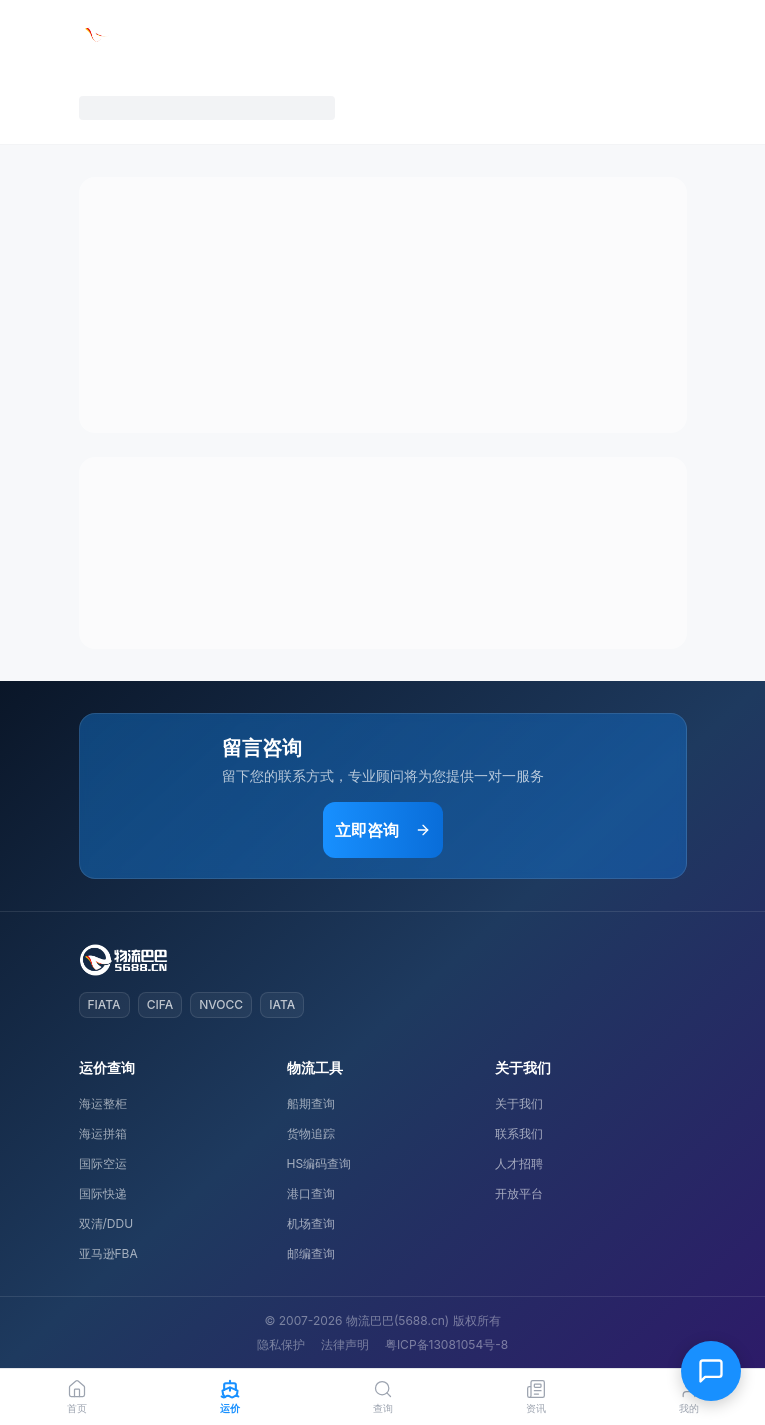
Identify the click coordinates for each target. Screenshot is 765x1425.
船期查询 (311, 1103)
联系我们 (519, 1133)
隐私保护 (281, 1344)
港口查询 (311, 1193)
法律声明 (345, 1344)
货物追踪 (311, 1133)
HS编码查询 (319, 1163)
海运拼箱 (103, 1133)
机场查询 (311, 1223)
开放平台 (519, 1193)
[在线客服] (711, 1371)
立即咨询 (383, 830)
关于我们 (519, 1103)
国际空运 (103, 1163)
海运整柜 (103, 1103)
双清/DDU (106, 1223)
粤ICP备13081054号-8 (446, 1344)
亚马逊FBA (108, 1253)
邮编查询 (311, 1253)
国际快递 (103, 1193)
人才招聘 (519, 1163)
